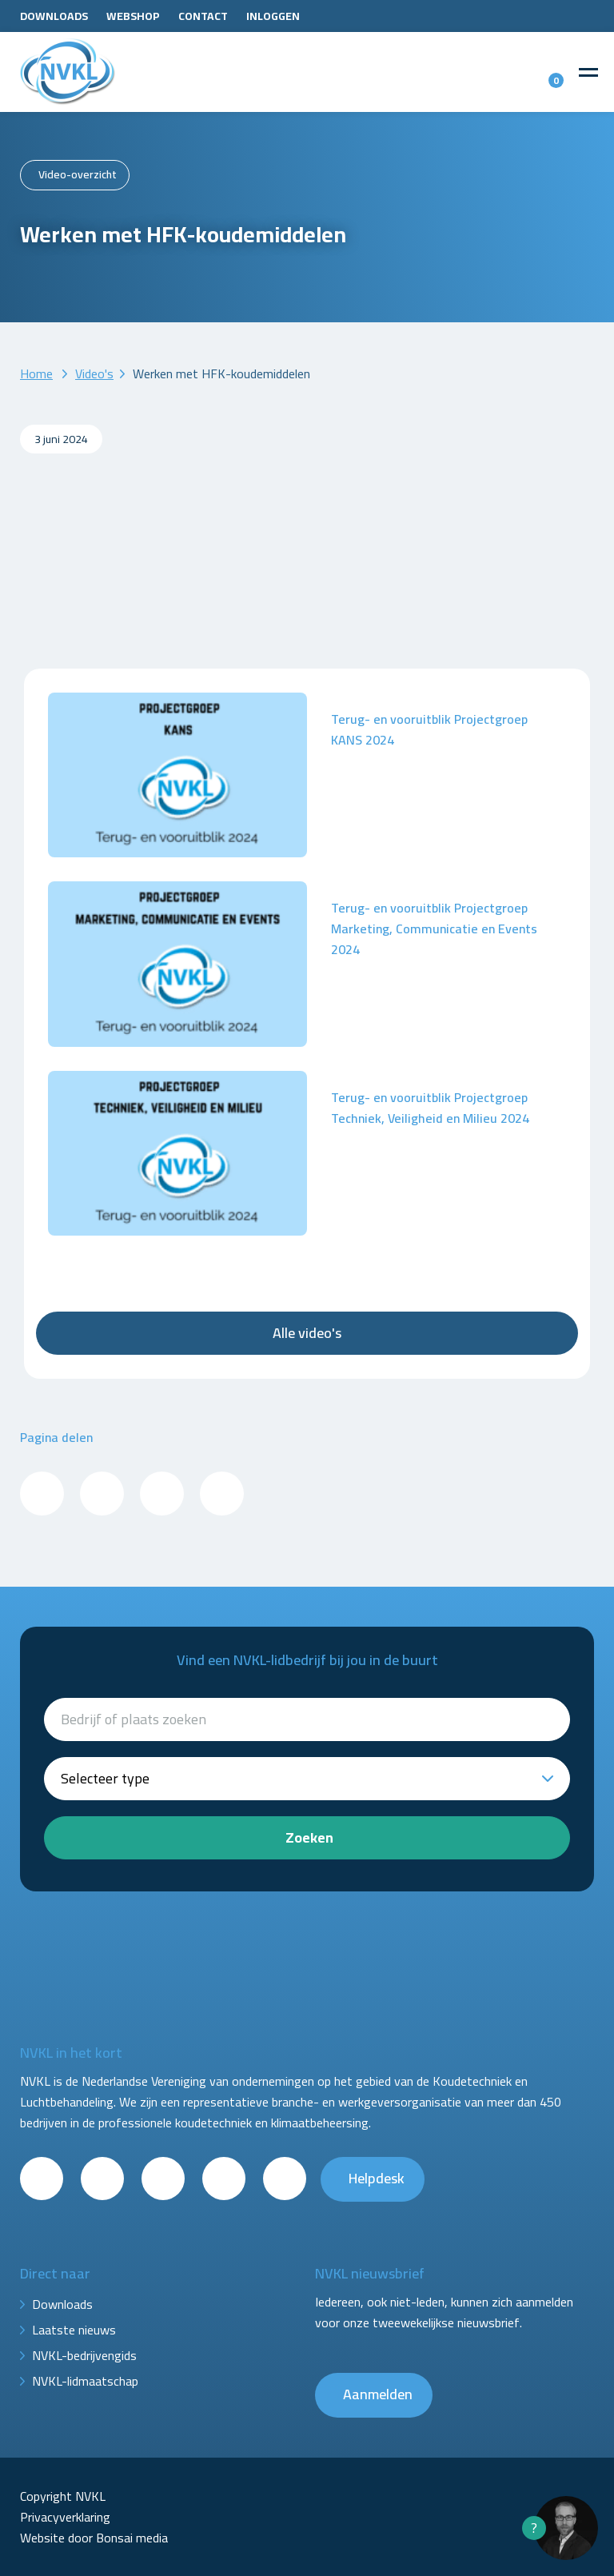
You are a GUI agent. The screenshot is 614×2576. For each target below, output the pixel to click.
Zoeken (309, 1837)
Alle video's (307, 1333)
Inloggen (273, 16)
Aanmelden (378, 2394)
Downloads (54, 16)
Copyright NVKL (63, 2496)
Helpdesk (377, 2178)
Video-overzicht (77, 174)
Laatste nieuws (74, 2330)
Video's (94, 373)
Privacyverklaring (65, 2517)
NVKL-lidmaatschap (85, 2381)
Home (36, 373)
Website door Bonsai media (94, 2538)
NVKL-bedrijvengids (84, 2355)
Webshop (133, 16)
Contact (203, 16)
